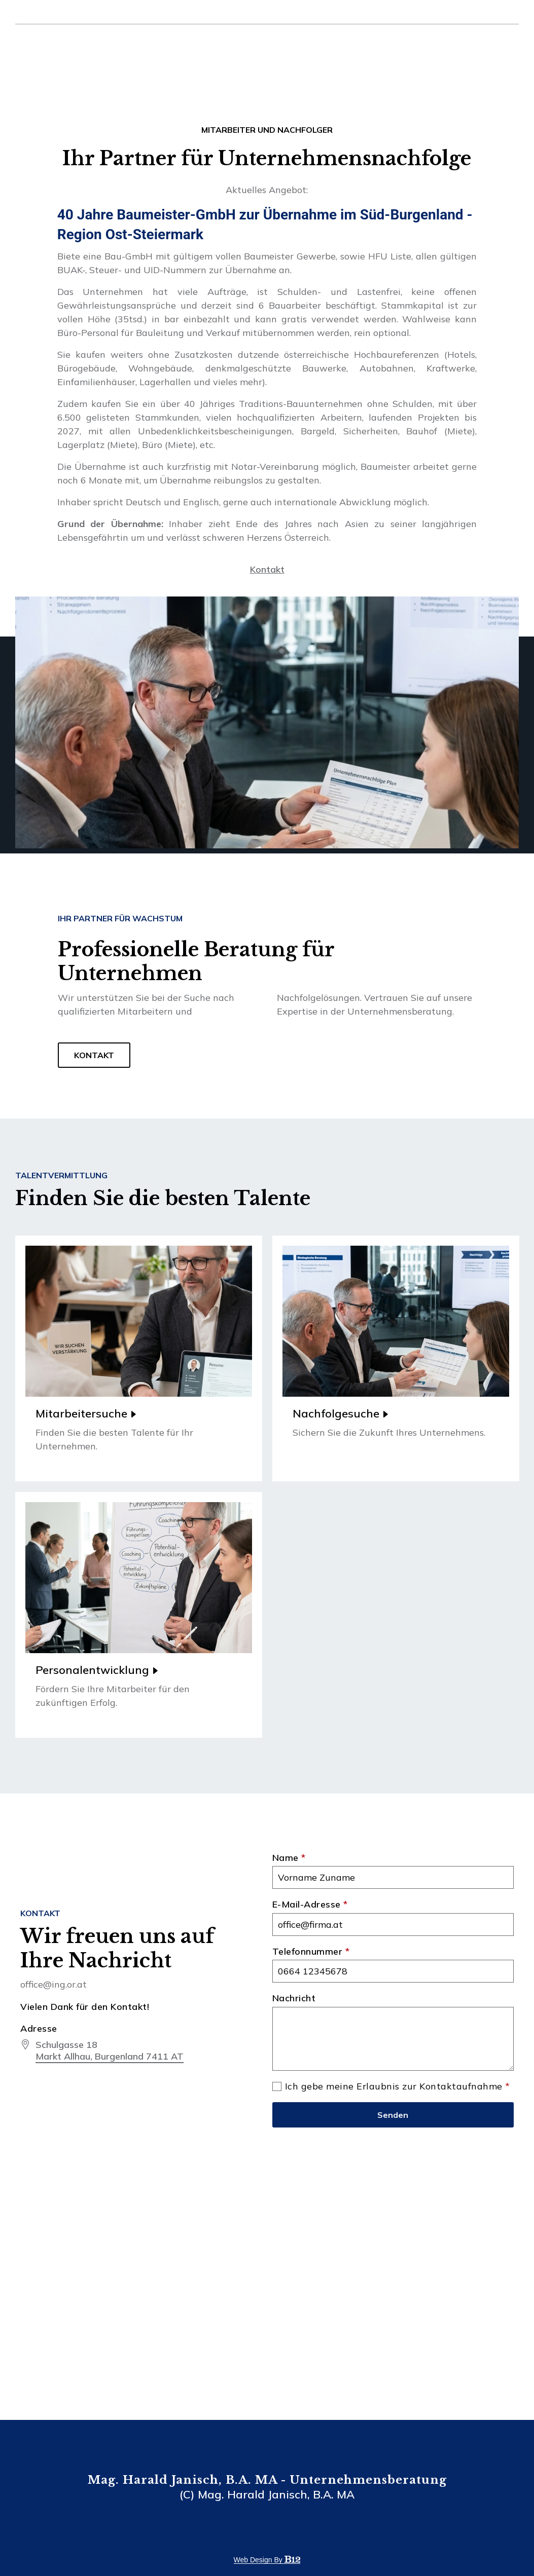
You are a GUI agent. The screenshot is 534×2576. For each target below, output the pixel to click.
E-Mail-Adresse (310, 1905)
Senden (392, 2115)
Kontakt (493, 45)
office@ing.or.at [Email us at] (40, 13)
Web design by (267, 2560)
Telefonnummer (311, 1952)
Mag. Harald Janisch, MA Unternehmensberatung (95, 45)
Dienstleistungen (427, 45)
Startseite (344, 45)
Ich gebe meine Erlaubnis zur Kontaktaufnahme (397, 2087)
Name (289, 1858)
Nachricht (294, 1998)
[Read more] (138, 1358)
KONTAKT (94, 1064)
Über (380, 45)
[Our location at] (109, 2050)
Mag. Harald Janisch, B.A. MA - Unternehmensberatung (267, 2480)
